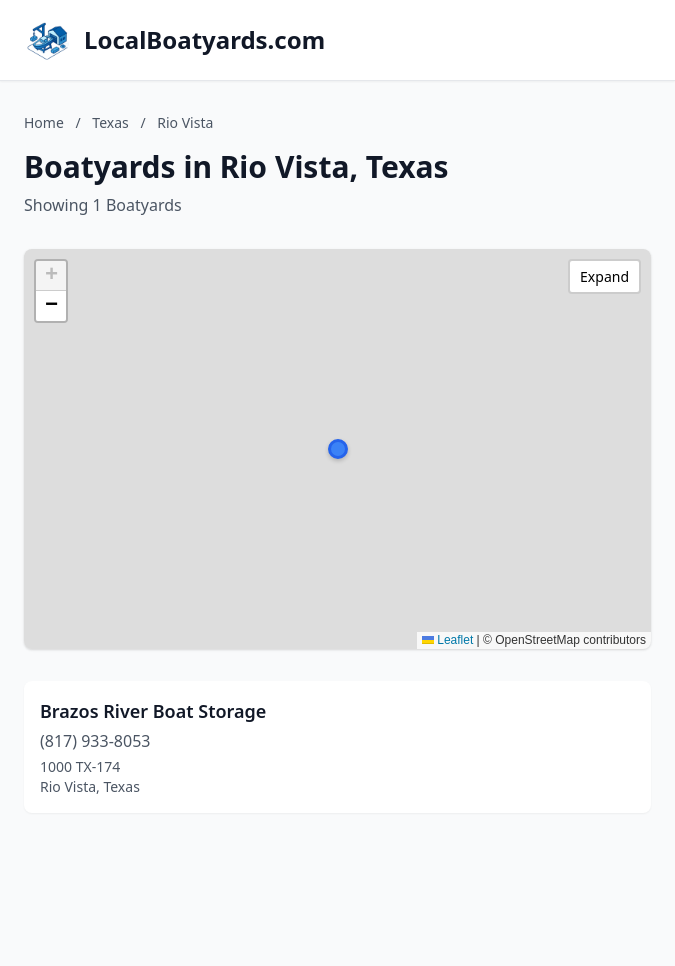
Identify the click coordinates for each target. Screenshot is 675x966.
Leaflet (447, 640)
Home (44, 122)
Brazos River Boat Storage (153, 711)
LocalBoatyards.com (204, 40)
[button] (338, 449)
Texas (110, 122)
